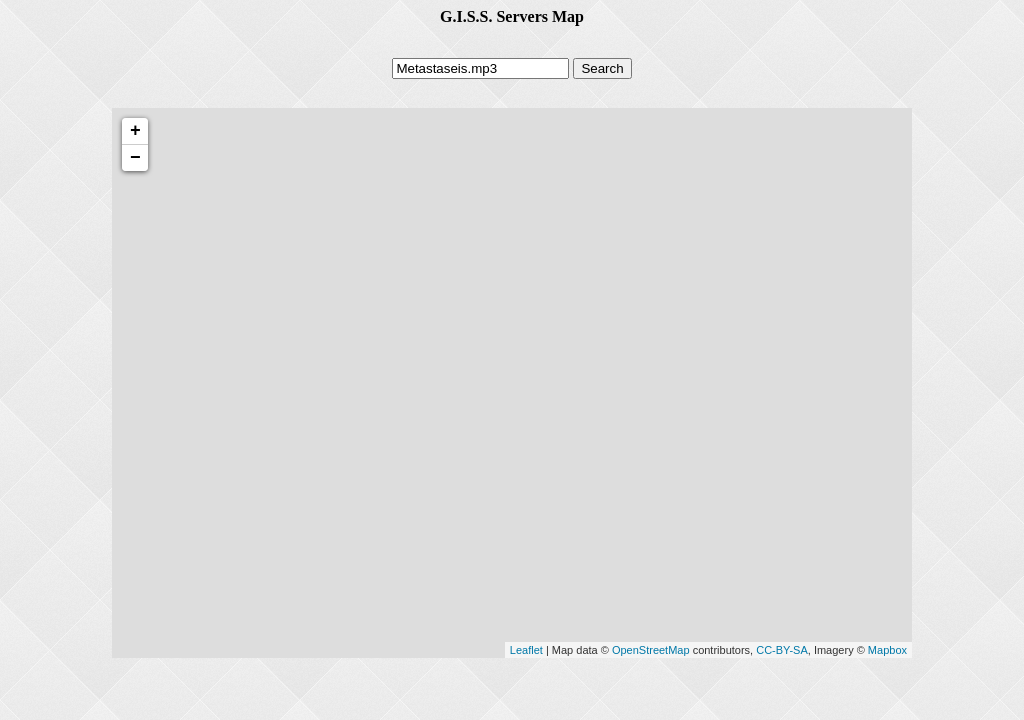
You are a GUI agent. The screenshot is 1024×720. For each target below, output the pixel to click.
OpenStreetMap (651, 650)
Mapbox (887, 650)
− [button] (135, 158)
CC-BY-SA (782, 650)
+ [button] (135, 131)
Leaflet (526, 650)
